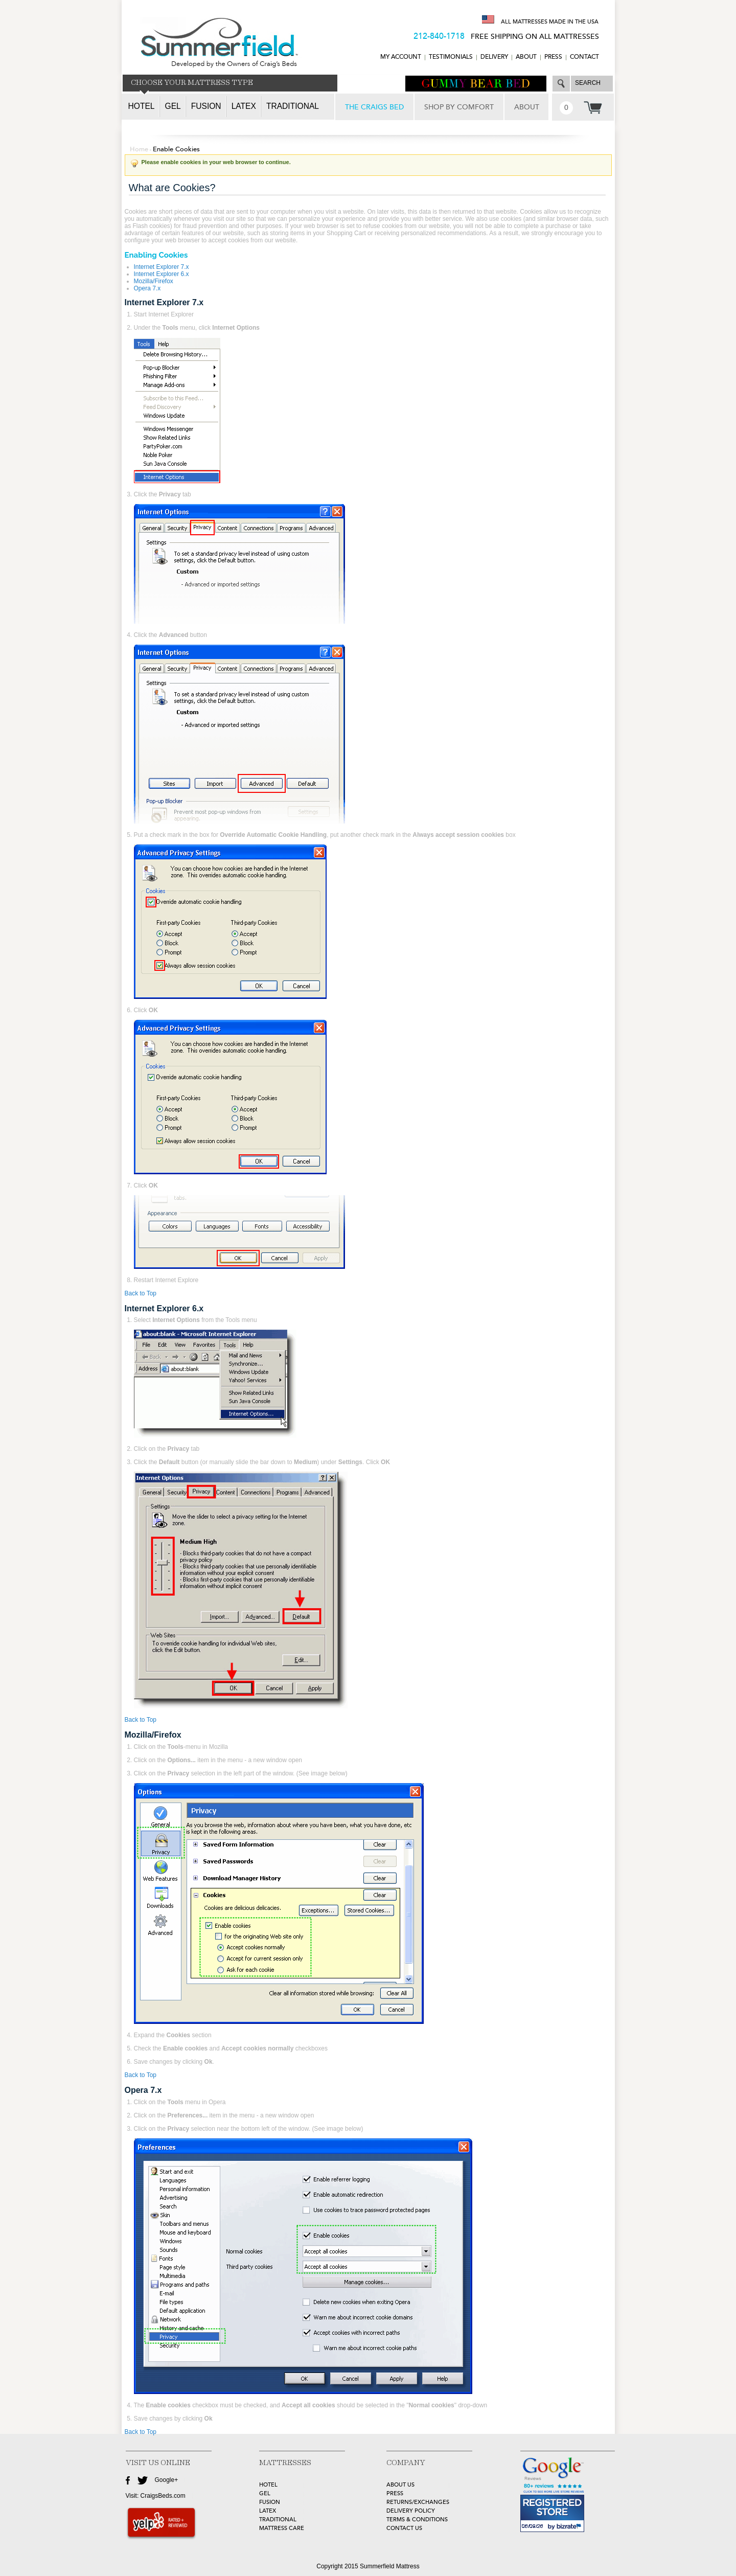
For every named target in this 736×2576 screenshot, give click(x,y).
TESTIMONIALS (451, 57)
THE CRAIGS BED (374, 107)
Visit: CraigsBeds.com (156, 2495)
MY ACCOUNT (400, 57)
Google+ (166, 2479)
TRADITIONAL (277, 2519)
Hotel (141, 106)
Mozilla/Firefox (153, 281)
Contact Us (404, 2528)
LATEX (267, 2510)
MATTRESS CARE (281, 2528)
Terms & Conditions (417, 2519)
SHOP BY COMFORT (459, 107)
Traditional (292, 106)
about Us (400, 2484)
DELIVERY (494, 57)
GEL (264, 2493)
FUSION (269, 2502)
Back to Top (140, 1293)
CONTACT (584, 57)
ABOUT (526, 57)
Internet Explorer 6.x (161, 274)
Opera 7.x (147, 288)
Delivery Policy (410, 2510)
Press (553, 57)
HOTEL (268, 2484)
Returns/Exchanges (417, 2502)
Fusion (206, 106)
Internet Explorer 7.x (161, 266)
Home (139, 149)
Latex (244, 106)
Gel (173, 106)
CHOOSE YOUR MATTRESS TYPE (192, 82)
